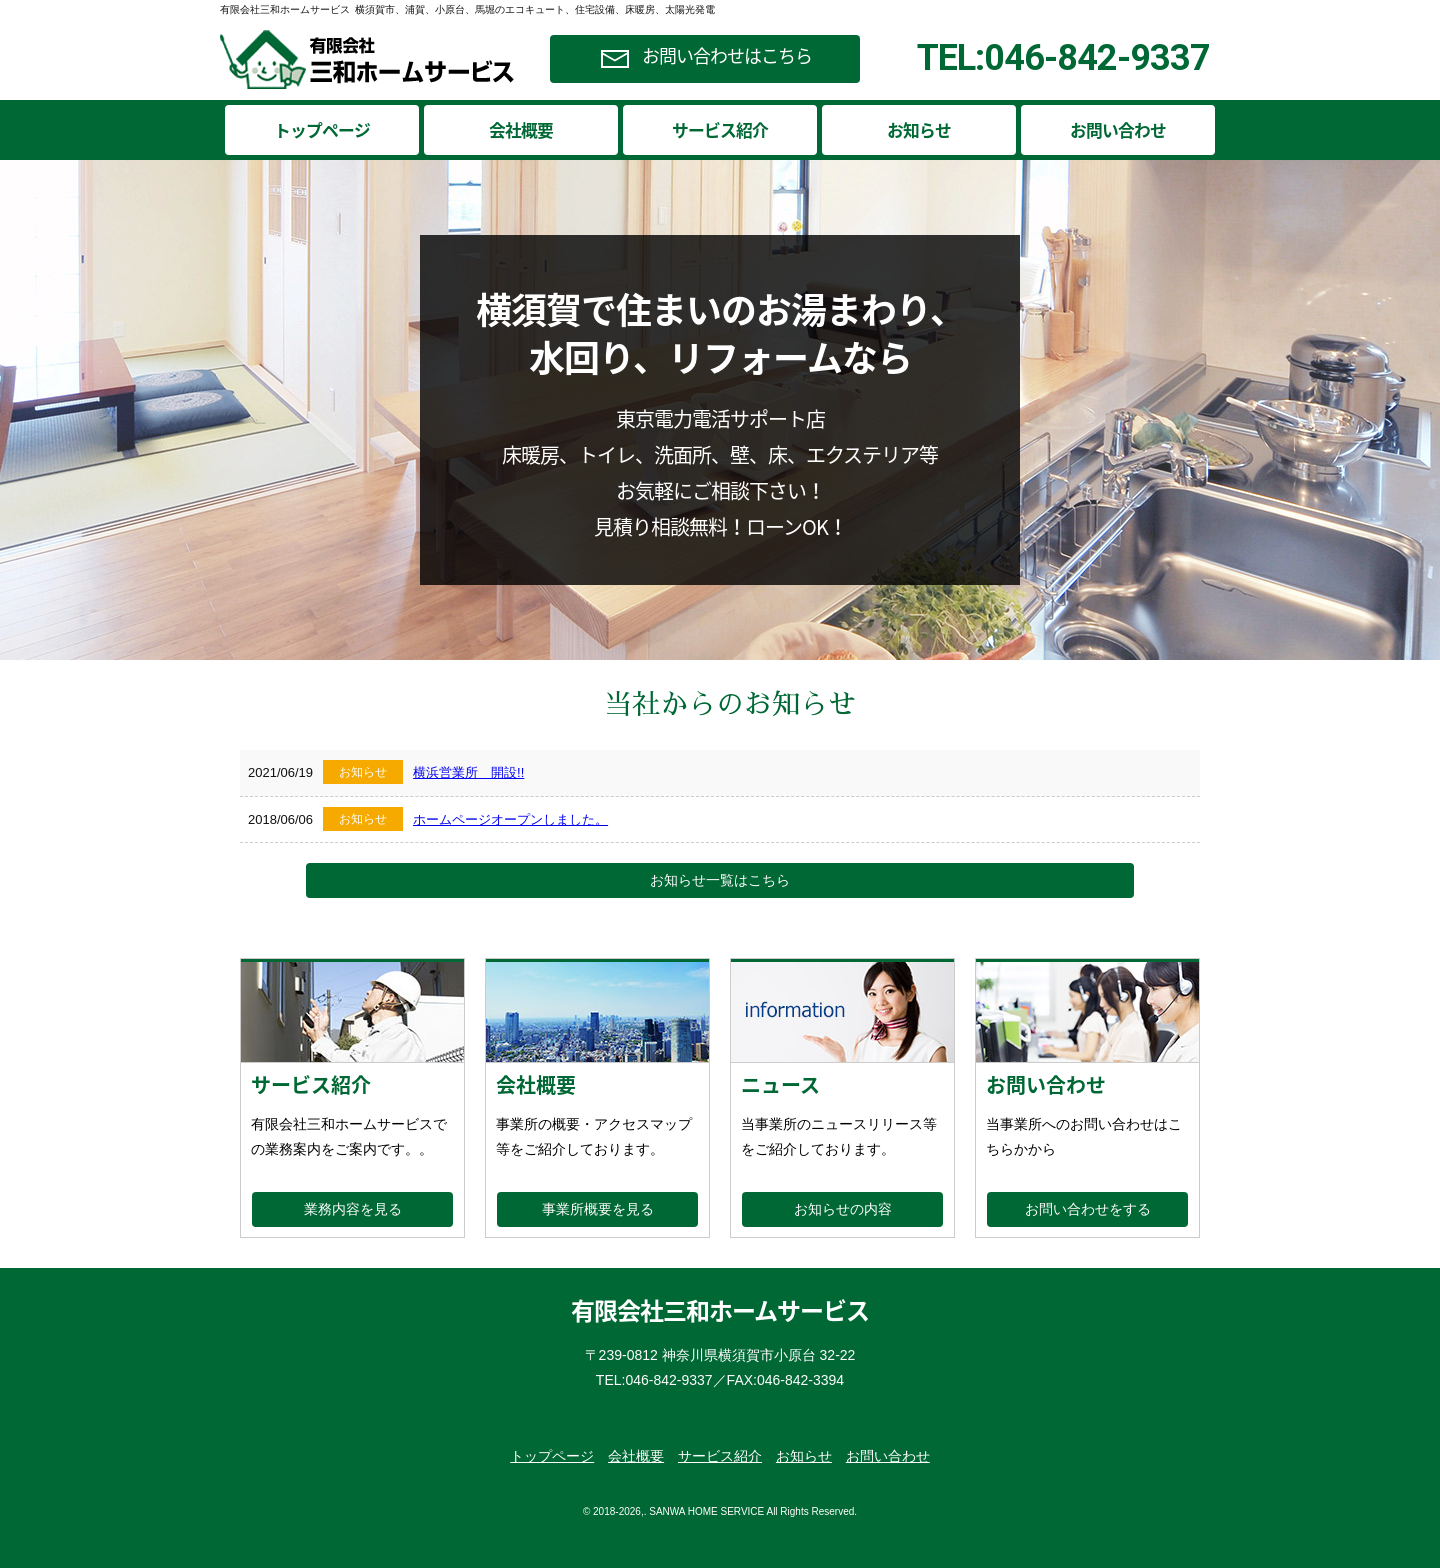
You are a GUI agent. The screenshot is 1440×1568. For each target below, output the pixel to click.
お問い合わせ (1118, 130)
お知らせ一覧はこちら (720, 880)
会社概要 (521, 130)
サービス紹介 (720, 130)
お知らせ (919, 130)
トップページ (322, 130)
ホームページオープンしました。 (510, 819)
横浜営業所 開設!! (468, 772)
